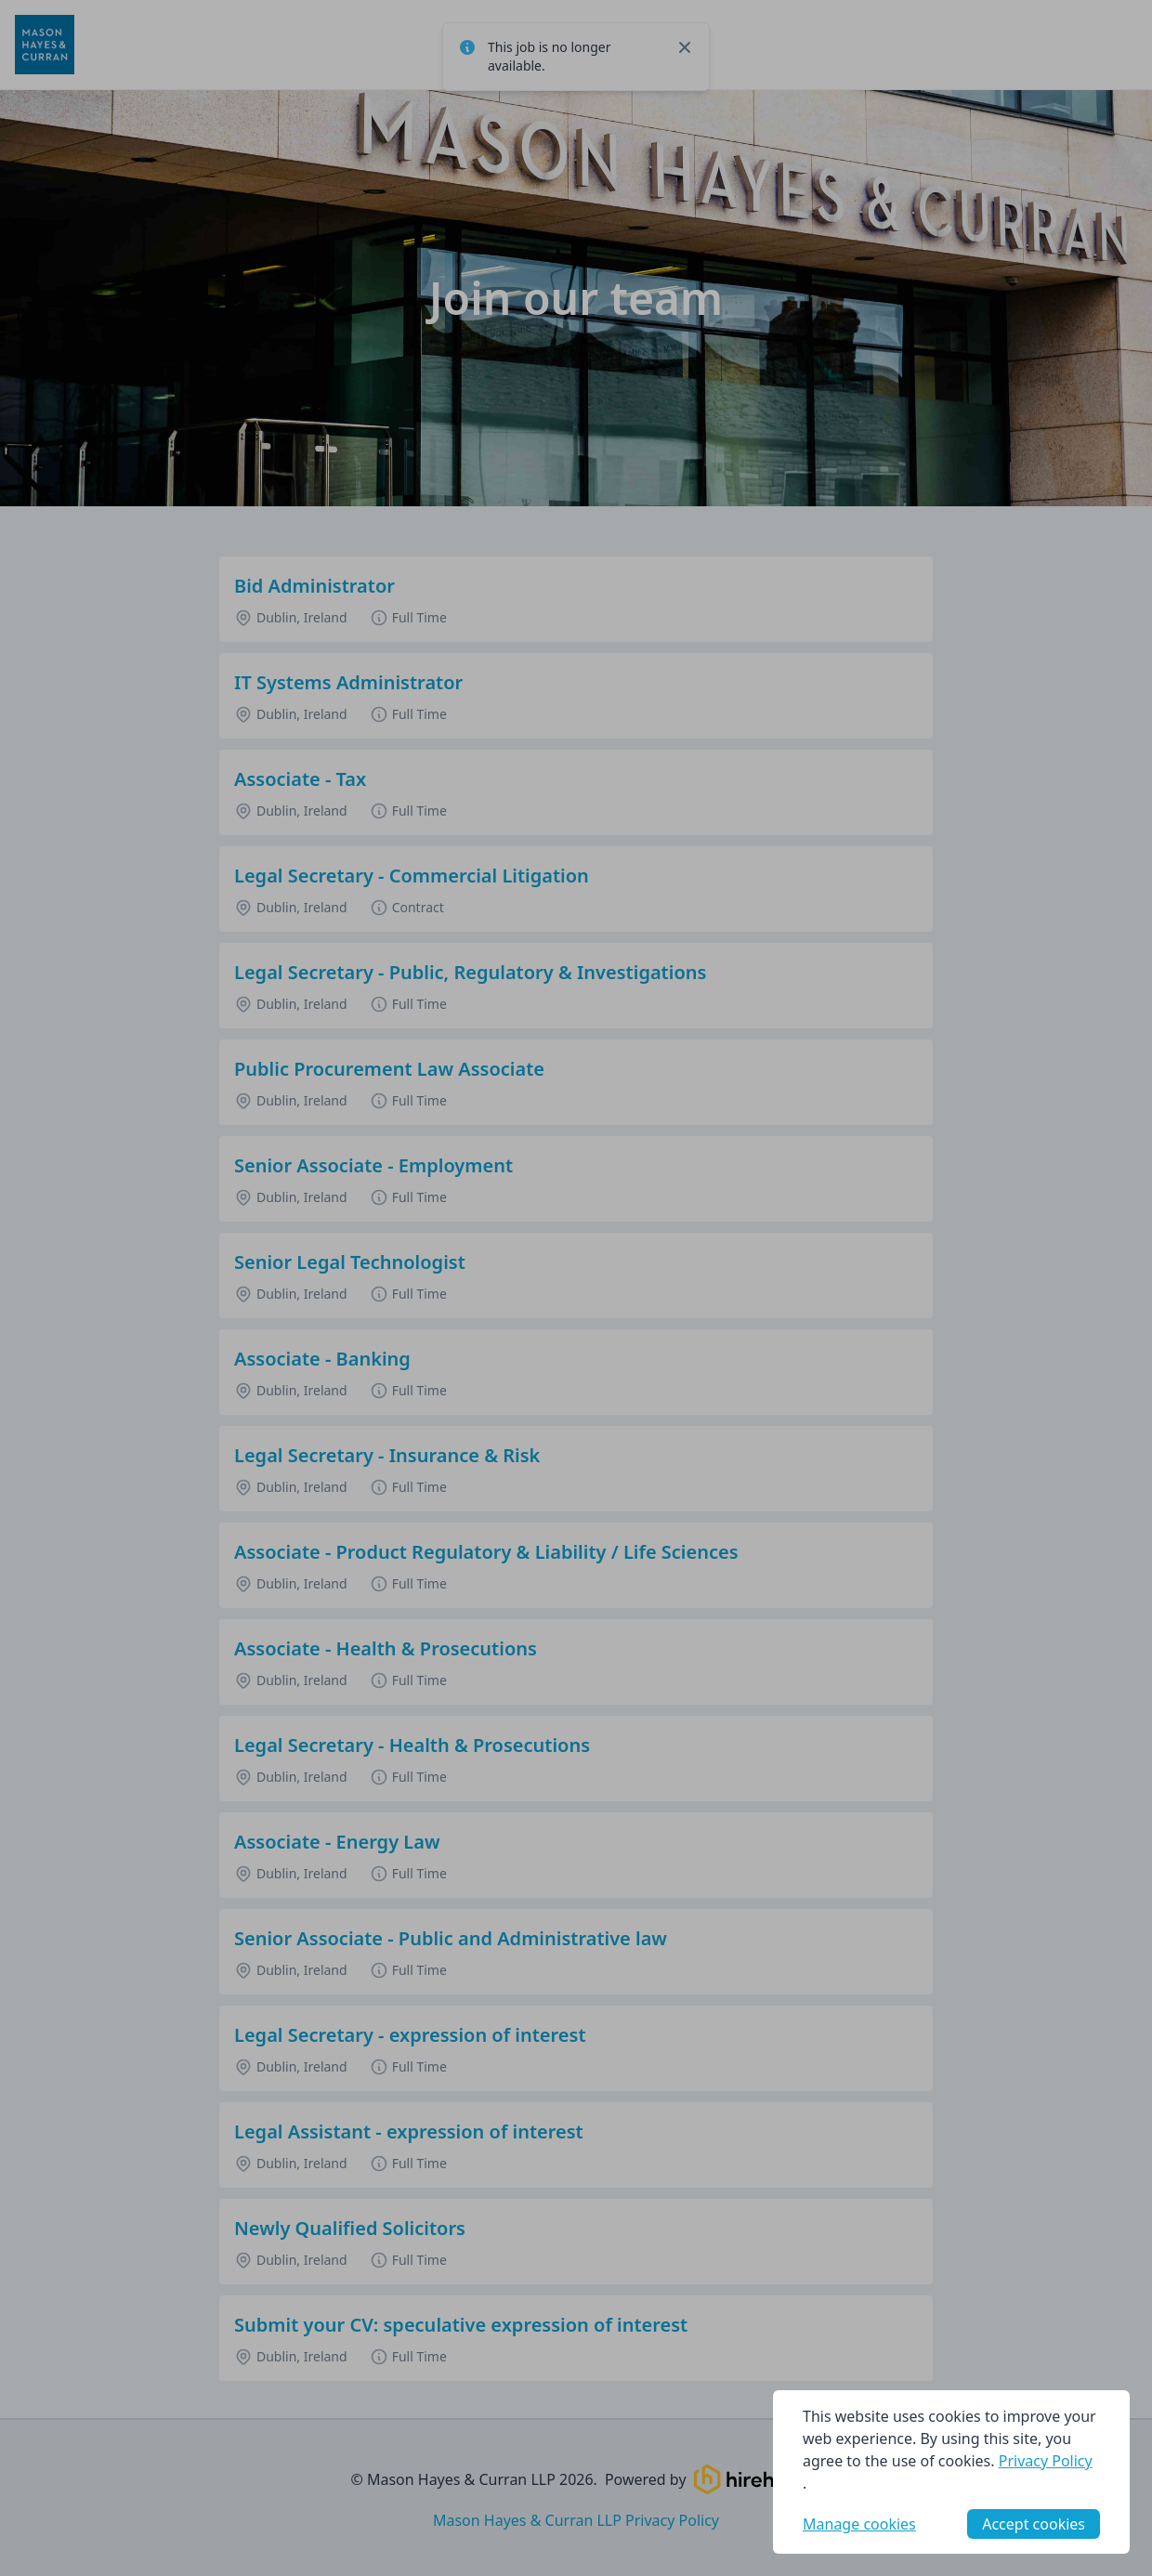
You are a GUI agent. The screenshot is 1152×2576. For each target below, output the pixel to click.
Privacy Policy (1046, 2461)
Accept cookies (1033, 2524)
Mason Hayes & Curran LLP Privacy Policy (576, 2520)
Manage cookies (859, 2524)
